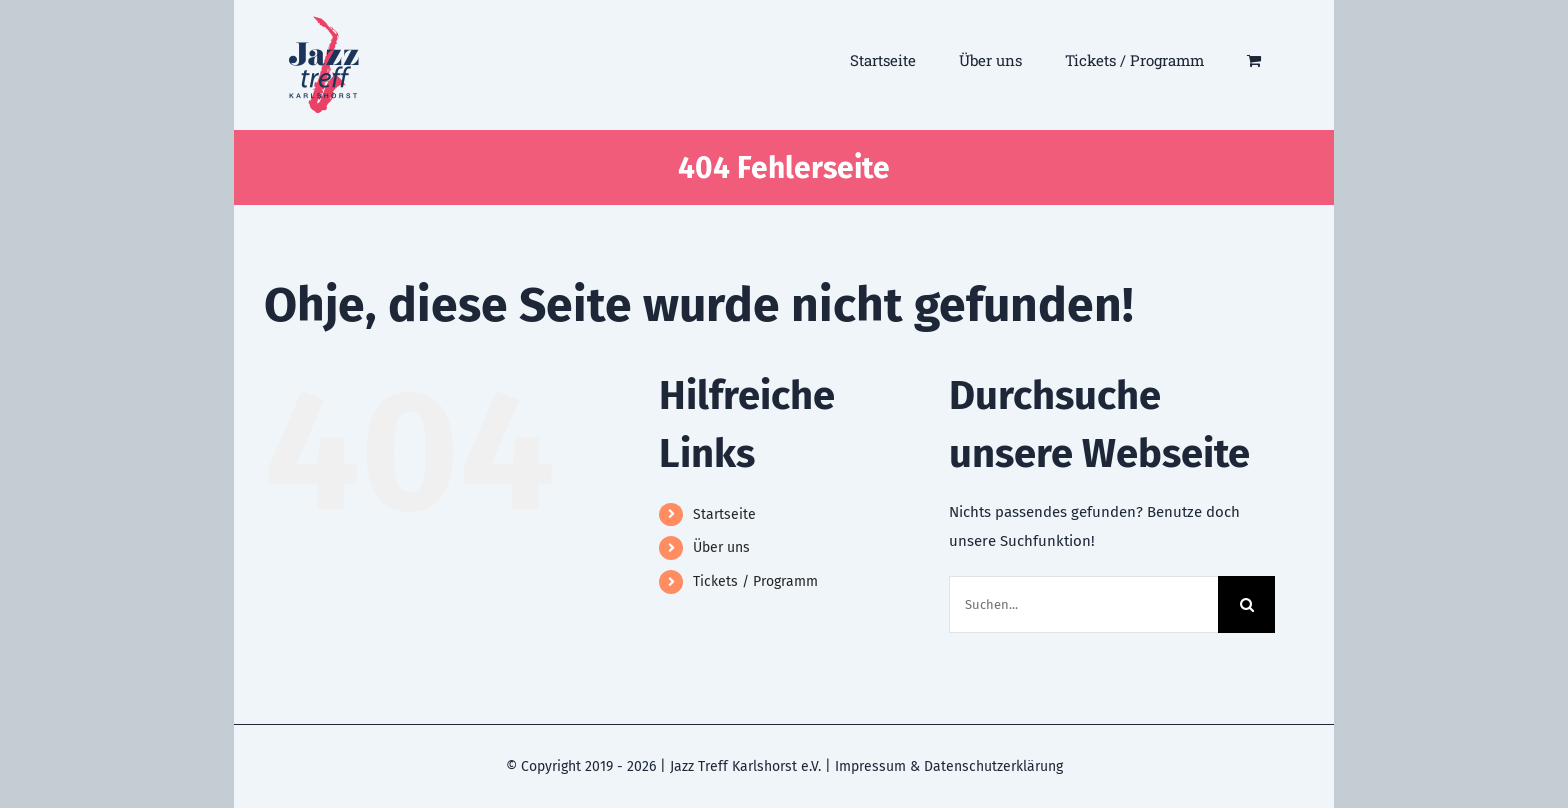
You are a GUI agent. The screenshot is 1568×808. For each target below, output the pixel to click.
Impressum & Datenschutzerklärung (949, 766)
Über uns (721, 547)
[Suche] (1246, 604)
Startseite (724, 514)
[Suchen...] (1084, 604)
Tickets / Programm (755, 581)
